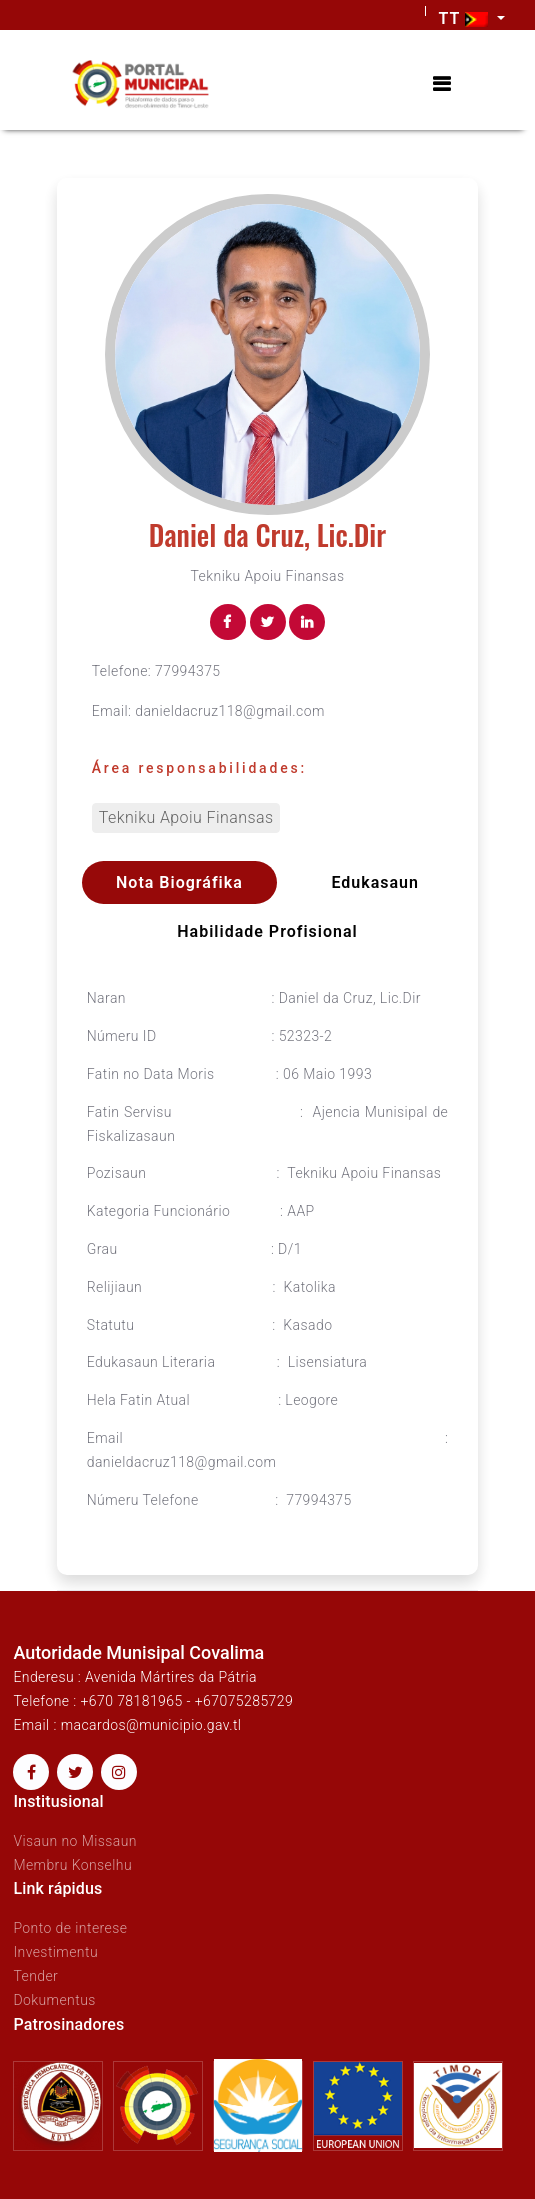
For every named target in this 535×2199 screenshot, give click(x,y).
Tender (35, 1976)
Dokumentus (54, 2000)
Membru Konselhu (72, 1865)
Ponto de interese (70, 1928)
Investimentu (55, 1952)
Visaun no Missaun (75, 1841)
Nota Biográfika (179, 882)
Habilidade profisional (267, 931)
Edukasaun (375, 882)
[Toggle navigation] (441, 84)
